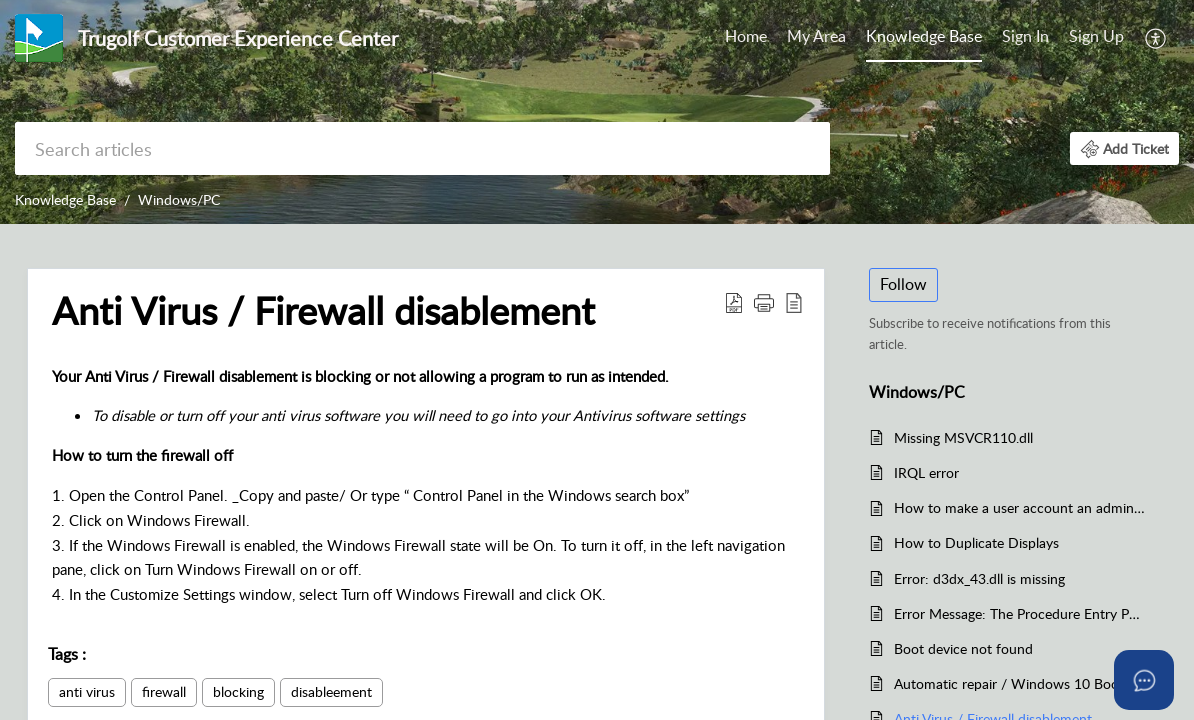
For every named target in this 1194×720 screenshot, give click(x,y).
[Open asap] (1144, 680)
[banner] (597, 112)
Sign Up (1096, 36)
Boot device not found (963, 648)
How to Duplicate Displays (976, 542)
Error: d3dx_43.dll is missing (979, 578)
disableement (331, 691)
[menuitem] (746, 38)
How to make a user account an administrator (1020, 507)
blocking (238, 691)
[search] (422, 148)
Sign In (1025, 36)
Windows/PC (179, 199)
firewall (164, 691)
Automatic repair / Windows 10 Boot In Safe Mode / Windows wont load (1020, 683)
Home (746, 36)
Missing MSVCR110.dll (963, 437)
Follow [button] (903, 284)
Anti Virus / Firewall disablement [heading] (323, 311)
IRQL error (926, 472)
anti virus (87, 691)
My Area (816, 36)
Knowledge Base (924, 36)
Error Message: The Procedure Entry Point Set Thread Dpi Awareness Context (1020, 613)
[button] (1156, 38)
